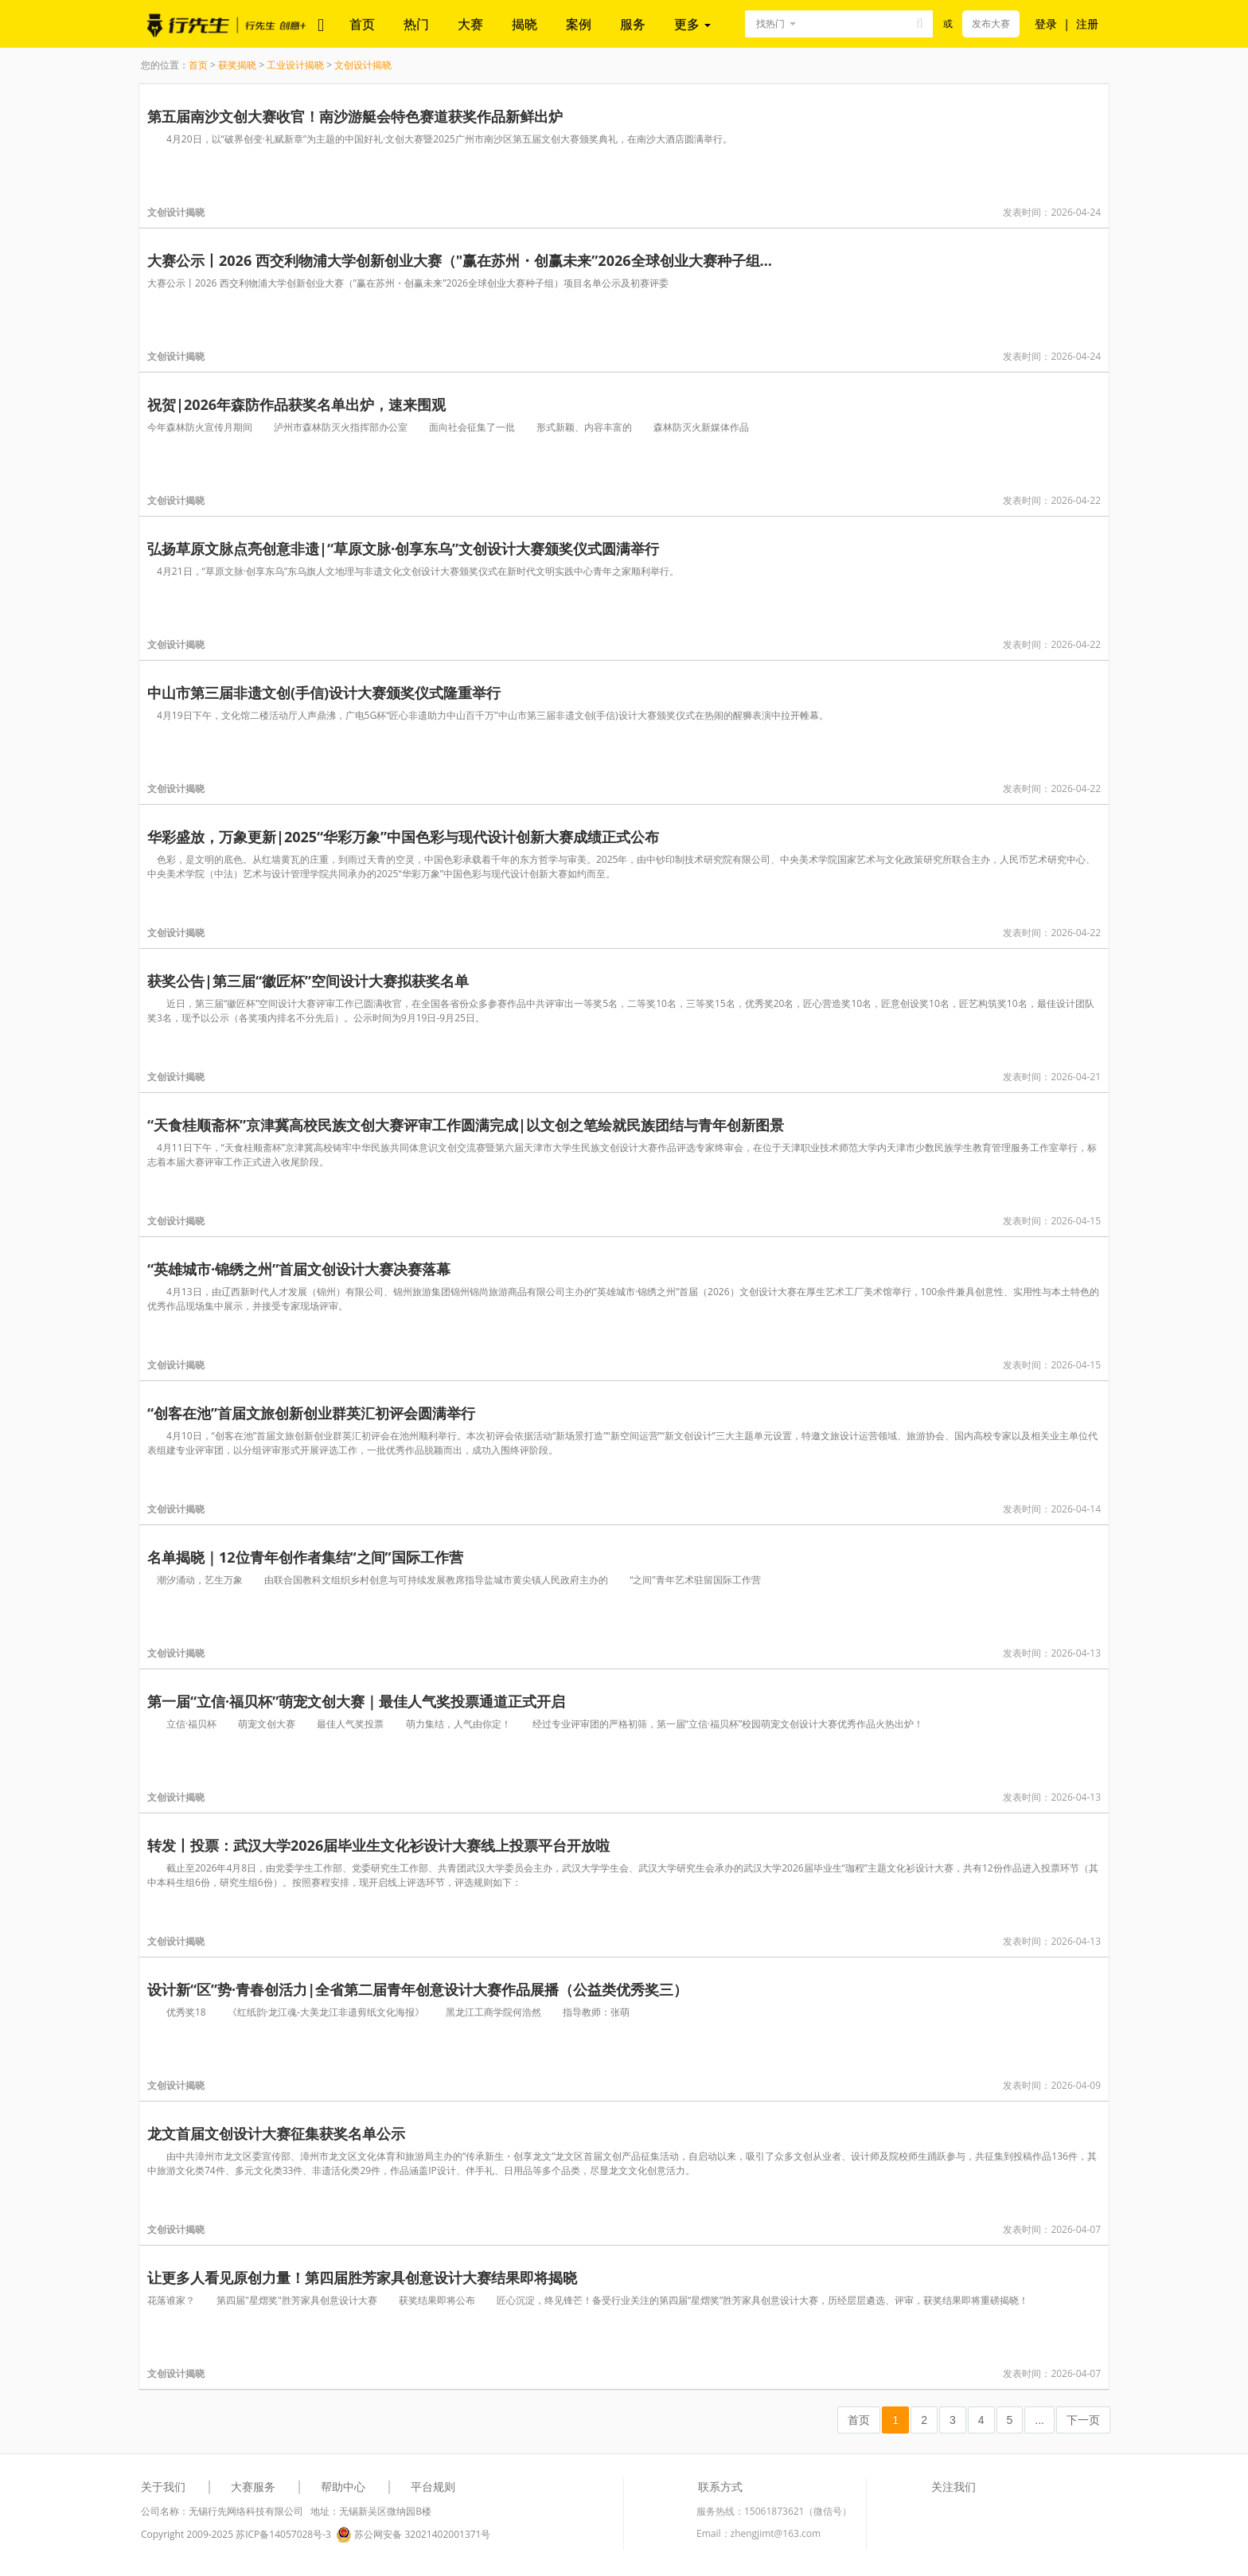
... (1039, 2420)
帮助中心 (343, 2486)
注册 (1087, 23)
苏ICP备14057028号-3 (283, 2534)
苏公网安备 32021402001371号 (413, 2535)
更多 (692, 24)
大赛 (470, 24)
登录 (1046, 23)
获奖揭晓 (237, 65)
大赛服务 (253, 2486)
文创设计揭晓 (363, 65)
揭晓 (524, 24)
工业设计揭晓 (295, 65)
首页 (362, 24)
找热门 (770, 23)
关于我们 (163, 2486)
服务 (632, 24)
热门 (416, 24)
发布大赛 (991, 23)
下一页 (1083, 2420)
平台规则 (433, 2486)
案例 (578, 24)
